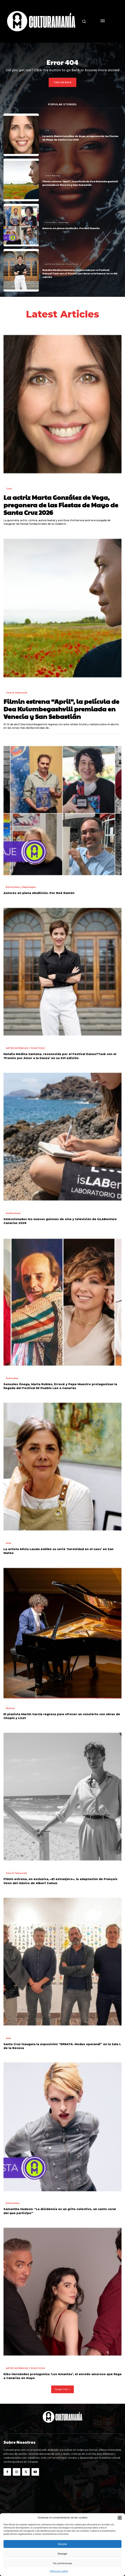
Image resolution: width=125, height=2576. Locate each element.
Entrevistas (13, 2203)
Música (10, 1708)
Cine (47, 130)
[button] (119, 2518)
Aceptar (62, 2544)
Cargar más (63, 2389)
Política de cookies (59, 2571)
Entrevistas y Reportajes (57, 222)
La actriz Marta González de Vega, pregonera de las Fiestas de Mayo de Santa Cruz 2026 (80, 137)
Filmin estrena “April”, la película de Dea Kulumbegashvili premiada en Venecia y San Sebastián (80, 182)
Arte (8, 1543)
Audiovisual (13, 1213)
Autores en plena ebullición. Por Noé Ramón (71, 228)
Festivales (12, 1378)
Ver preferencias (62, 2563)
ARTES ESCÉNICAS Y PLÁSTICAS (61, 264)
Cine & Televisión (53, 175)
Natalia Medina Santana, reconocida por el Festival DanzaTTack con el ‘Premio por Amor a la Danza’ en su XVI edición (79, 273)
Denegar (62, 2553)
